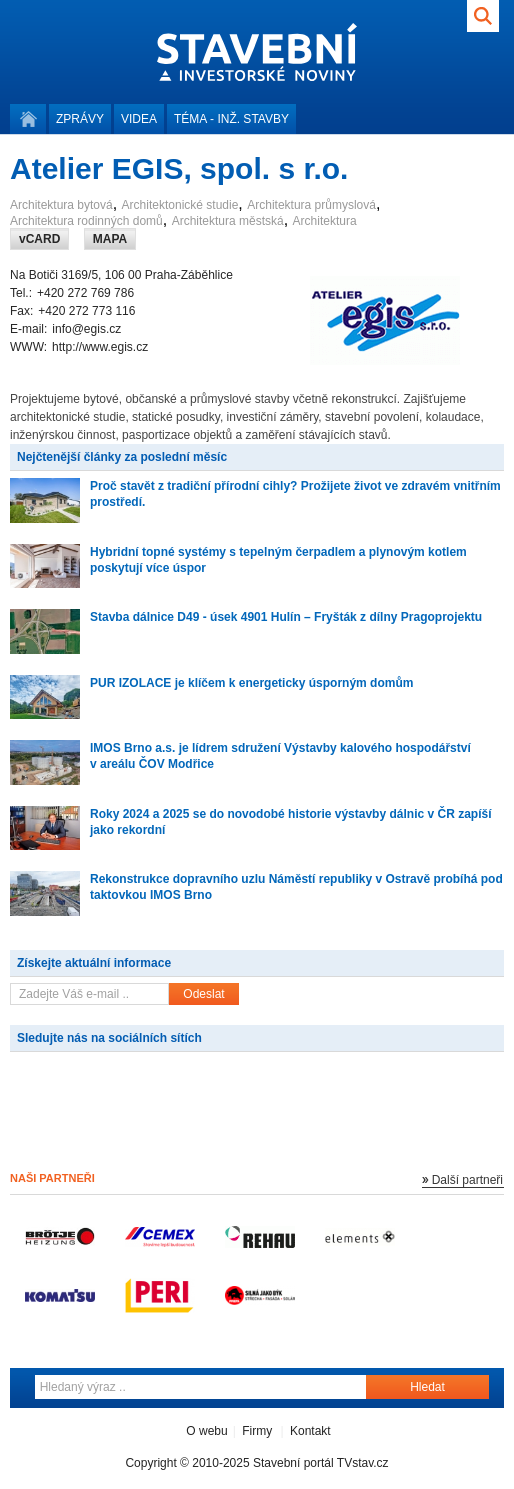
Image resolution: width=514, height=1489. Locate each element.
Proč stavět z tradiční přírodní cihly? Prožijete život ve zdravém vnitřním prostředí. (295, 494)
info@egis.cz (86, 329)
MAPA (110, 239)
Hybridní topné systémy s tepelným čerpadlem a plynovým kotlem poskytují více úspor (278, 560)
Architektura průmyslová (311, 205)
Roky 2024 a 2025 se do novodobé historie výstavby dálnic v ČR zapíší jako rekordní (291, 822)
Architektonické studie (180, 205)
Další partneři (467, 1180)
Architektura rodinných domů (86, 221)
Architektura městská (228, 221)
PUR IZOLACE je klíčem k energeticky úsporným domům (251, 683)
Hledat (427, 1387)
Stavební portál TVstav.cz (321, 1463)
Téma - (231, 119)
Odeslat (203, 994)
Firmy (257, 1431)
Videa (139, 119)
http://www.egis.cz (100, 347)
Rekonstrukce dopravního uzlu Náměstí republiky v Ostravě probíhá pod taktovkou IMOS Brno (296, 887)
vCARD (39, 239)
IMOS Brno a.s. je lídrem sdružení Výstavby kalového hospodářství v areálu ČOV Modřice (280, 756)
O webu (206, 1431)
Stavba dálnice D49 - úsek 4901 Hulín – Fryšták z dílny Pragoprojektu (286, 617)
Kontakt (310, 1431)
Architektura (325, 221)
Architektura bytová (61, 205)
